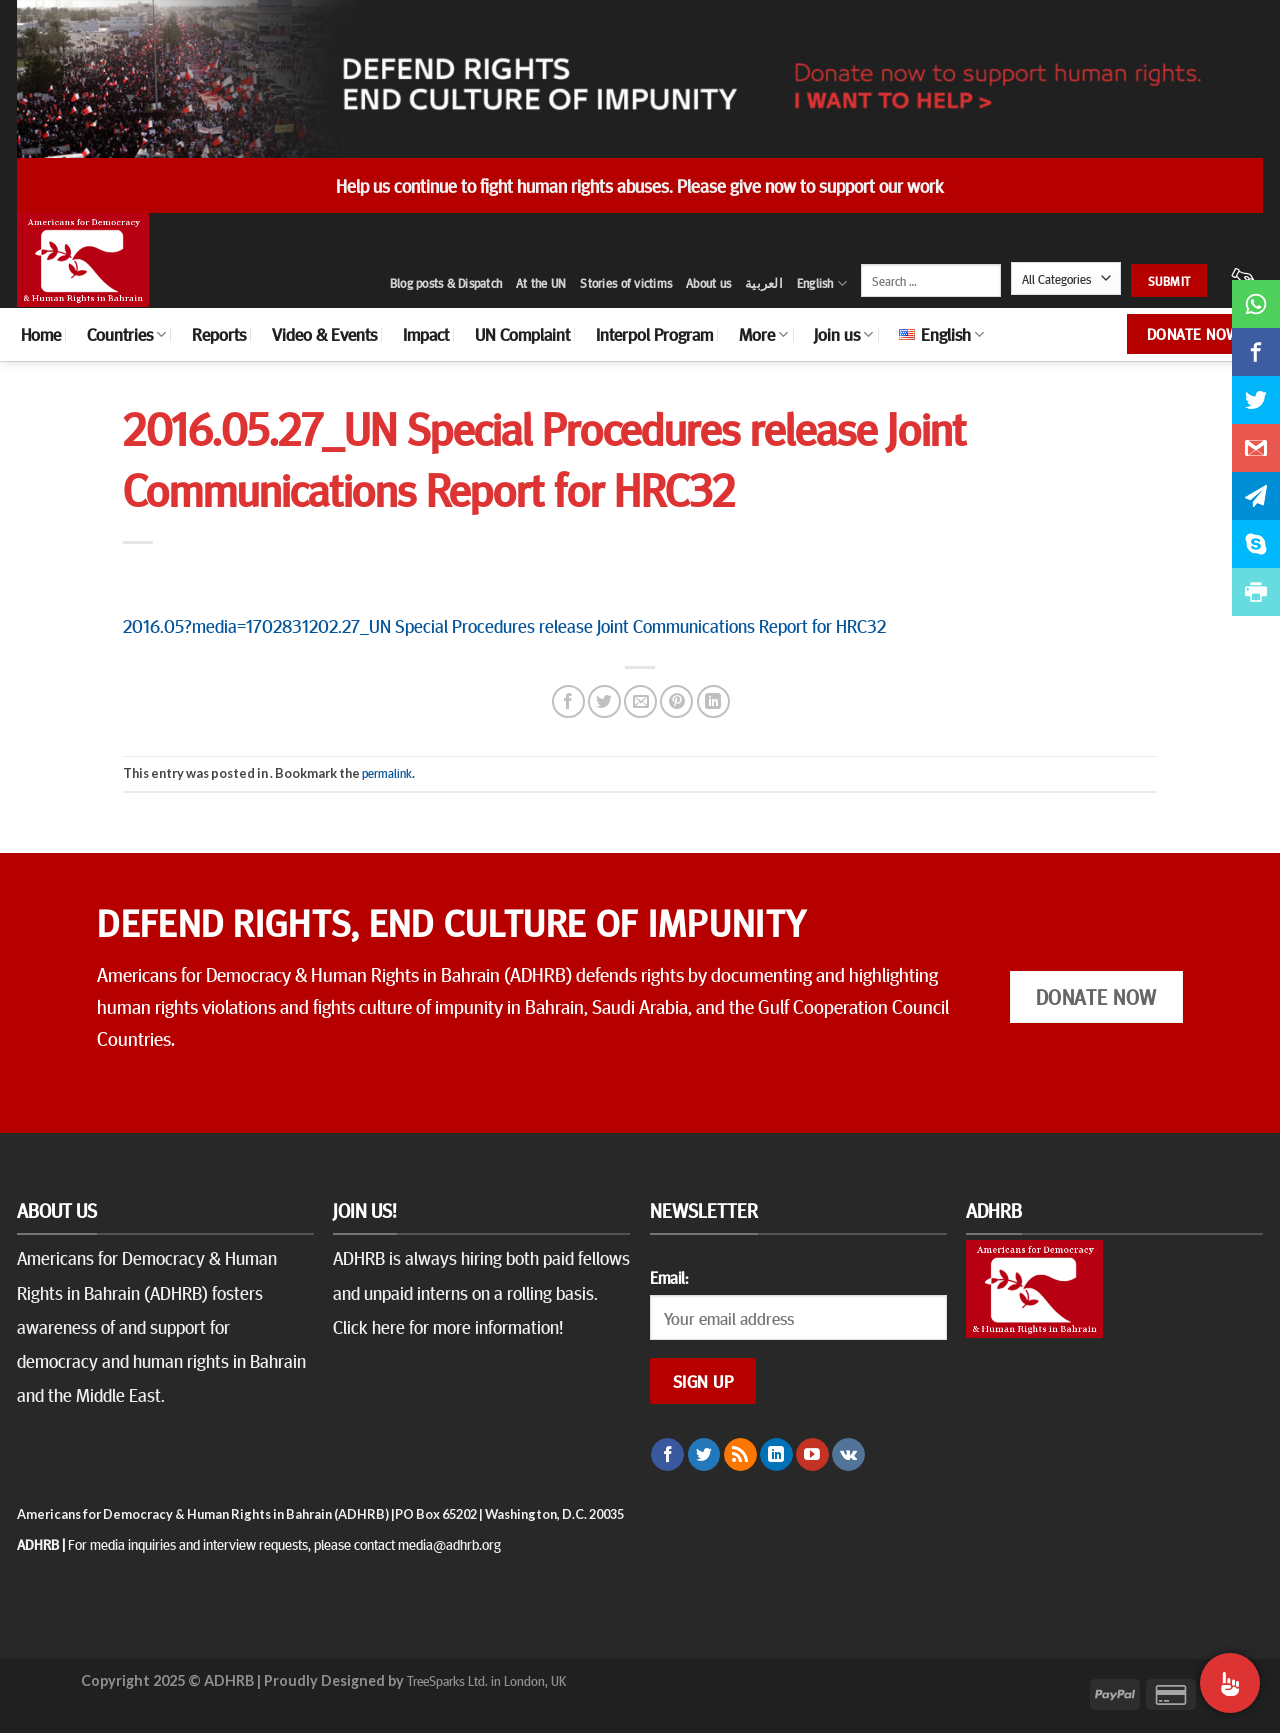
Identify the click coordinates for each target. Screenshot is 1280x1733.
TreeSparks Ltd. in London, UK (486, 1680)
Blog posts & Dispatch (446, 283)
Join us (843, 334)
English (822, 283)
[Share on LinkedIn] (713, 701)
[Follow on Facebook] (667, 1455)
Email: (669, 1277)
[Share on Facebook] (568, 701)
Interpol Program (654, 334)
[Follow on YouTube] (812, 1455)
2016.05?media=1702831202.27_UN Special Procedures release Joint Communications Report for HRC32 (504, 625)
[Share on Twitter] (604, 701)
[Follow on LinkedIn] (776, 1455)
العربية (764, 283)
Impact (426, 334)
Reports (219, 334)
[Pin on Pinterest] (676, 701)
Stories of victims (626, 283)
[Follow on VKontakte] (848, 1455)
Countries (126, 334)
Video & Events (324, 334)
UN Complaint (522, 334)
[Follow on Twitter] (704, 1455)
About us (708, 283)
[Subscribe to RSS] (740, 1455)
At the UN (541, 283)
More (763, 334)
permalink (387, 773)
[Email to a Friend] (640, 701)
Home (41, 334)
